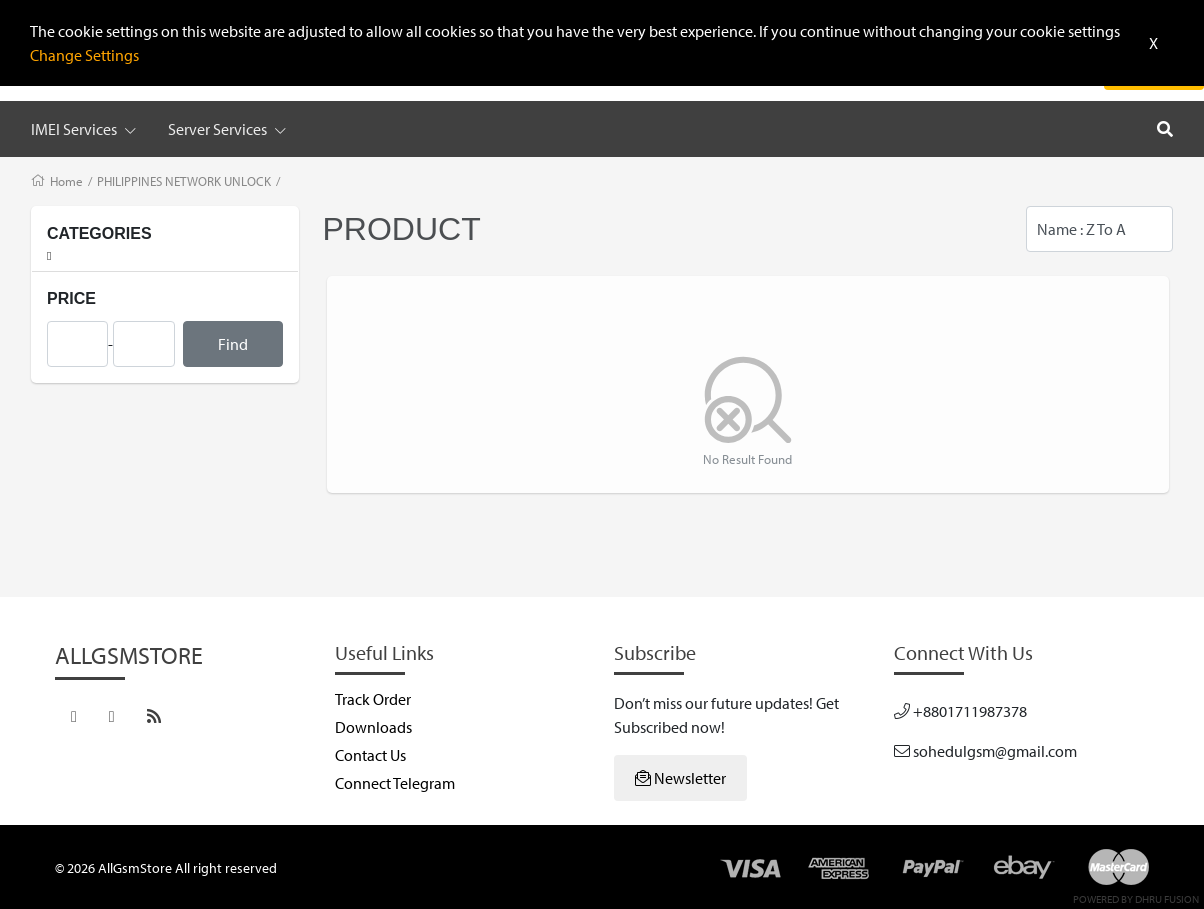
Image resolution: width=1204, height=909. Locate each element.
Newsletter (680, 778)
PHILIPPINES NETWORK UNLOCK (184, 181)
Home (66, 181)
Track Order (373, 699)
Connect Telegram (395, 783)
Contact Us (370, 755)
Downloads (373, 727)
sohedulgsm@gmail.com (985, 751)
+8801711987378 (960, 711)
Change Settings (84, 55)
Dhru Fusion (1167, 899)
